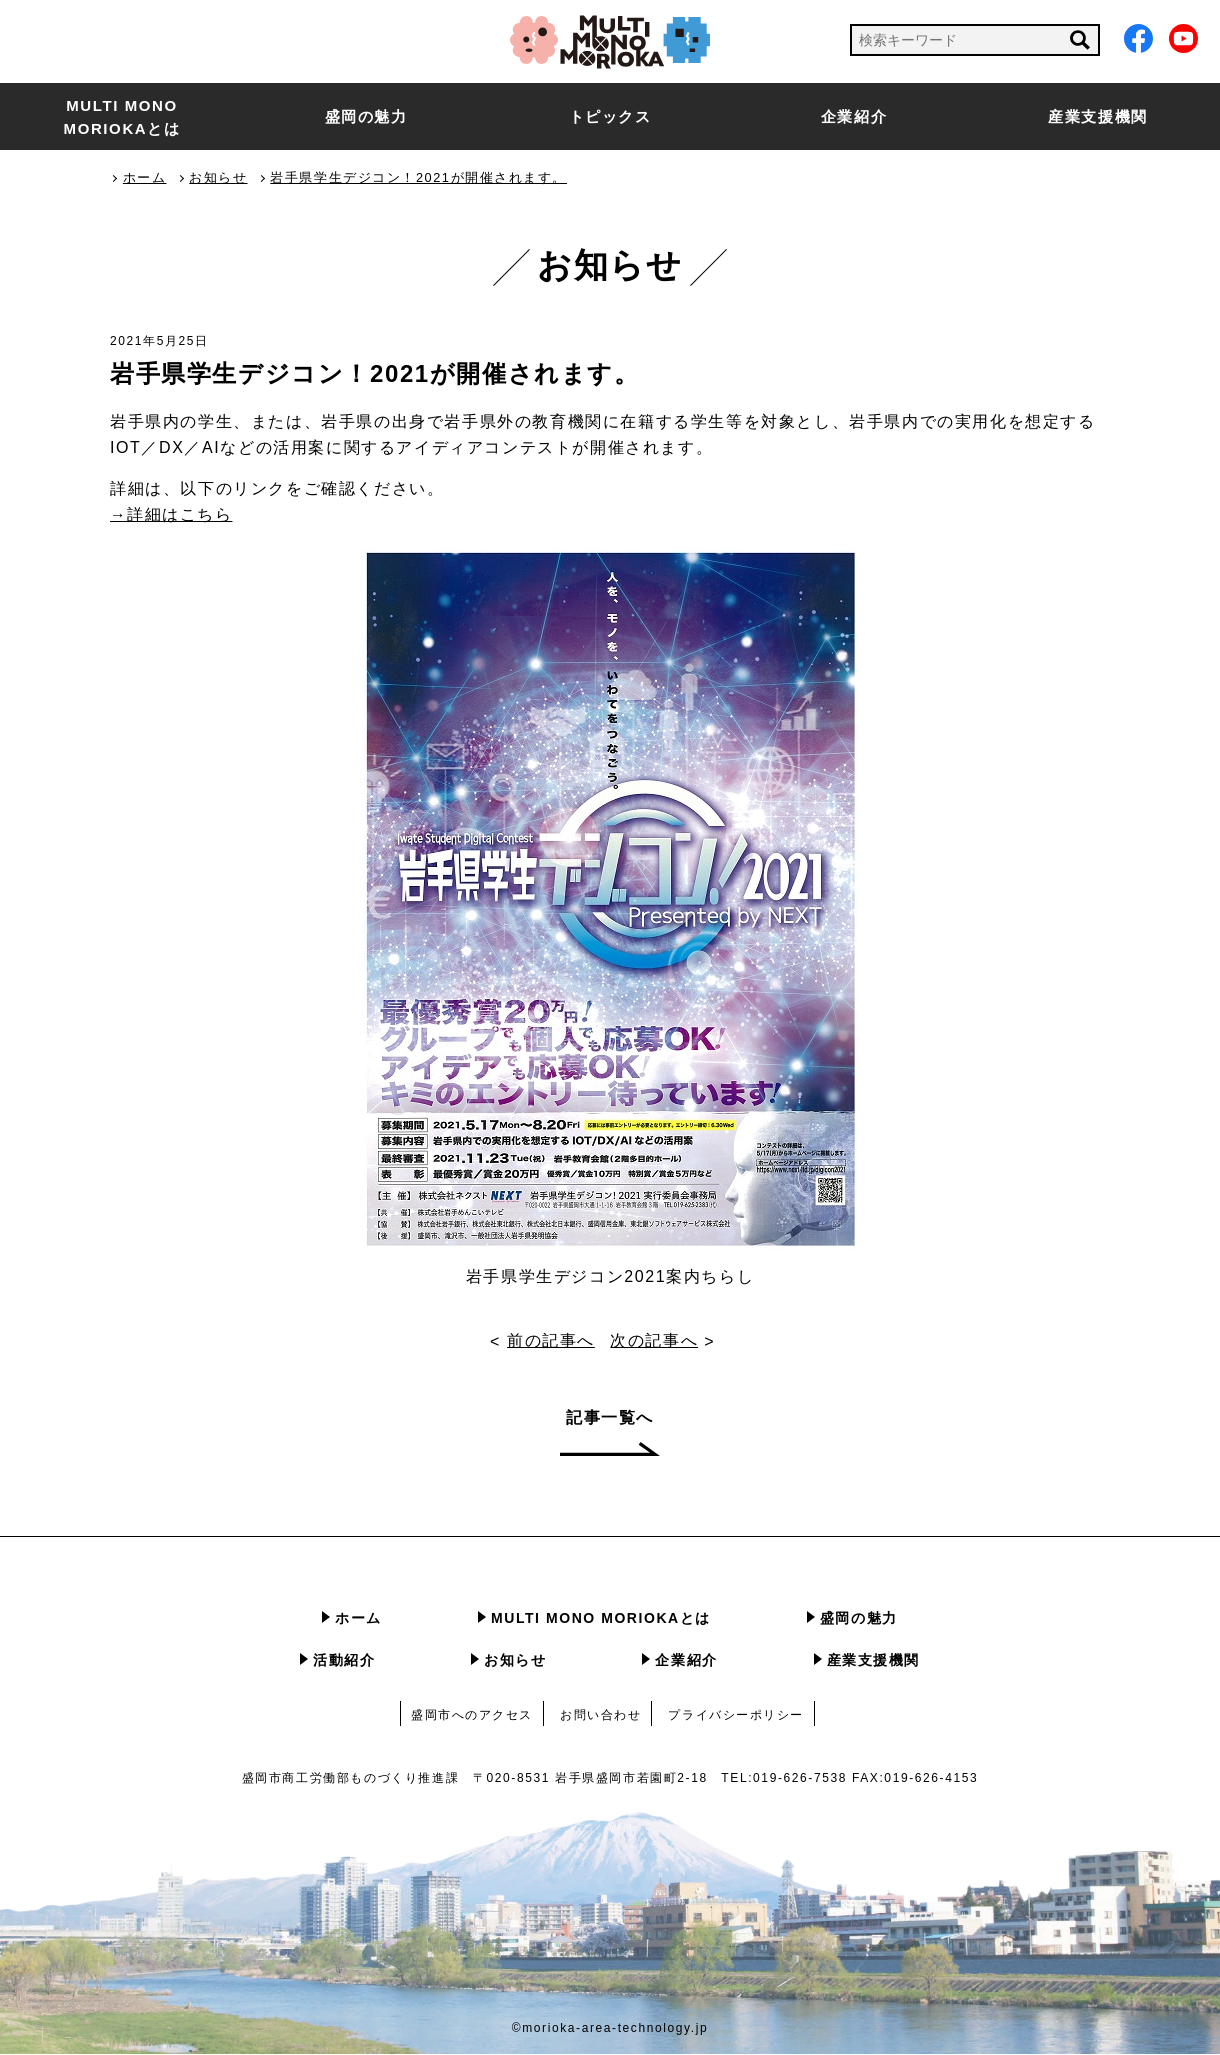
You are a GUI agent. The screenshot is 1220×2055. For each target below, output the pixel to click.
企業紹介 (854, 116)
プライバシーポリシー (737, 1716)
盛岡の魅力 (366, 116)
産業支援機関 (1098, 116)
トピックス (610, 116)
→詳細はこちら (171, 514)
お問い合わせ (601, 1716)
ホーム (358, 1619)
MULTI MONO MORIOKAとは (122, 117)
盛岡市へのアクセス (472, 1716)
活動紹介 (344, 1661)
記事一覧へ (610, 1418)
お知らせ (515, 1661)
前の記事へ (551, 1341)
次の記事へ (655, 1341)
